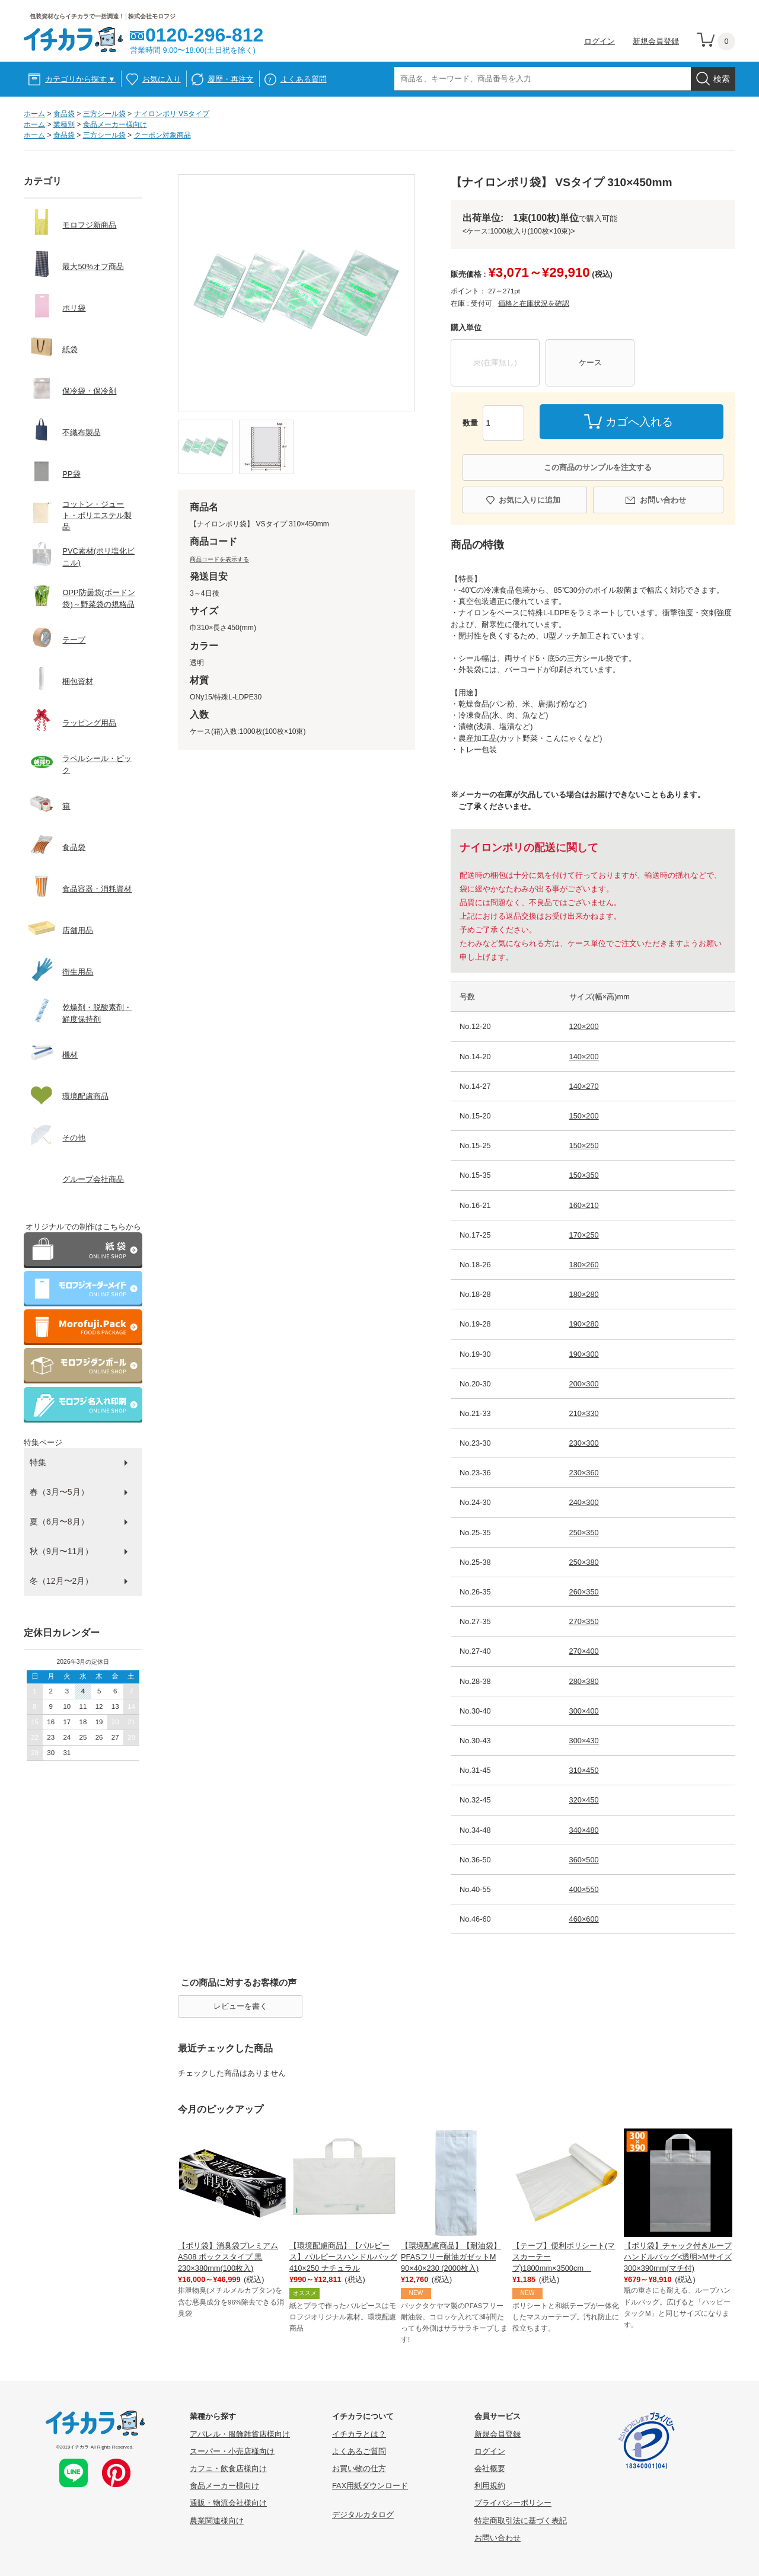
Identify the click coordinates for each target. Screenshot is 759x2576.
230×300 (584, 1443)
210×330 (584, 1413)
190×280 (584, 1323)
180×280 (584, 1294)
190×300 (584, 1354)
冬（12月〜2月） (61, 1581)
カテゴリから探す (80, 79)
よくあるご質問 (359, 2451)
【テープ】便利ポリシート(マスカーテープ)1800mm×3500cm (563, 2257)
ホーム (34, 114)
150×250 (584, 1145)
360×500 (584, 1859)
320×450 (584, 1799)
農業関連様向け (217, 2520)
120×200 (584, 1026)
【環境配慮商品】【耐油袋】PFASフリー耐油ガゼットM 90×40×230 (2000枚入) (451, 2257)
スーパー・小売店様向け (232, 2451)
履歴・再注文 (231, 79)
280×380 (584, 1681)
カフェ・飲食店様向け (228, 2468)
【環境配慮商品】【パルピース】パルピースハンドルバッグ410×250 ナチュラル (343, 2257)
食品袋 (64, 114)
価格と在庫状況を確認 (533, 303)
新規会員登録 (656, 41)
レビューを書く (240, 2006)
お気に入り (161, 79)
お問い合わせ (663, 500)
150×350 (584, 1175)
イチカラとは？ (359, 2434)
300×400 (584, 1710)
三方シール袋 (104, 114)
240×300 (584, 1502)
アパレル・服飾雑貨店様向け (240, 2434)
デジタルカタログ (363, 2514)
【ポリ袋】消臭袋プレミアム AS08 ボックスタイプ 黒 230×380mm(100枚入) (228, 2257)
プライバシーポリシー (512, 2502)
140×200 (584, 1056)
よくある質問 (303, 79)
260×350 (584, 1591)
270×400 (584, 1651)
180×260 (584, 1264)
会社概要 (489, 2468)
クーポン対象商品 (162, 135)
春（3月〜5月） (59, 1492)
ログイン (599, 41)
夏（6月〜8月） (59, 1521)
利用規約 (489, 2485)
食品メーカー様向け (115, 124)
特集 (38, 1462)
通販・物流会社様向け (228, 2502)
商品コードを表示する (219, 559)
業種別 (64, 124)
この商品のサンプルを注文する (598, 467)
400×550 (584, 1889)
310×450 (584, 1770)
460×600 (584, 1919)
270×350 (584, 1621)
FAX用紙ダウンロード (370, 2485)
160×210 (584, 1205)
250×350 (584, 1532)
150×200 (584, 1115)
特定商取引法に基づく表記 (520, 2520)
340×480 (584, 1830)
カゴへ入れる (639, 422)
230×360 (584, 1472)
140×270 (584, 1086)
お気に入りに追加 (529, 500)
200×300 (584, 1383)
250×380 (584, 1562)
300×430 (584, 1740)
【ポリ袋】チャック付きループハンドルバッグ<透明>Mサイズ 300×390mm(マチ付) (678, 2257)
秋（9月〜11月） (61, 1551)
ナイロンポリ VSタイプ (172, 114)
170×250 (584, 1235)
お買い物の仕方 (359, 2468)
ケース (590, 362)
